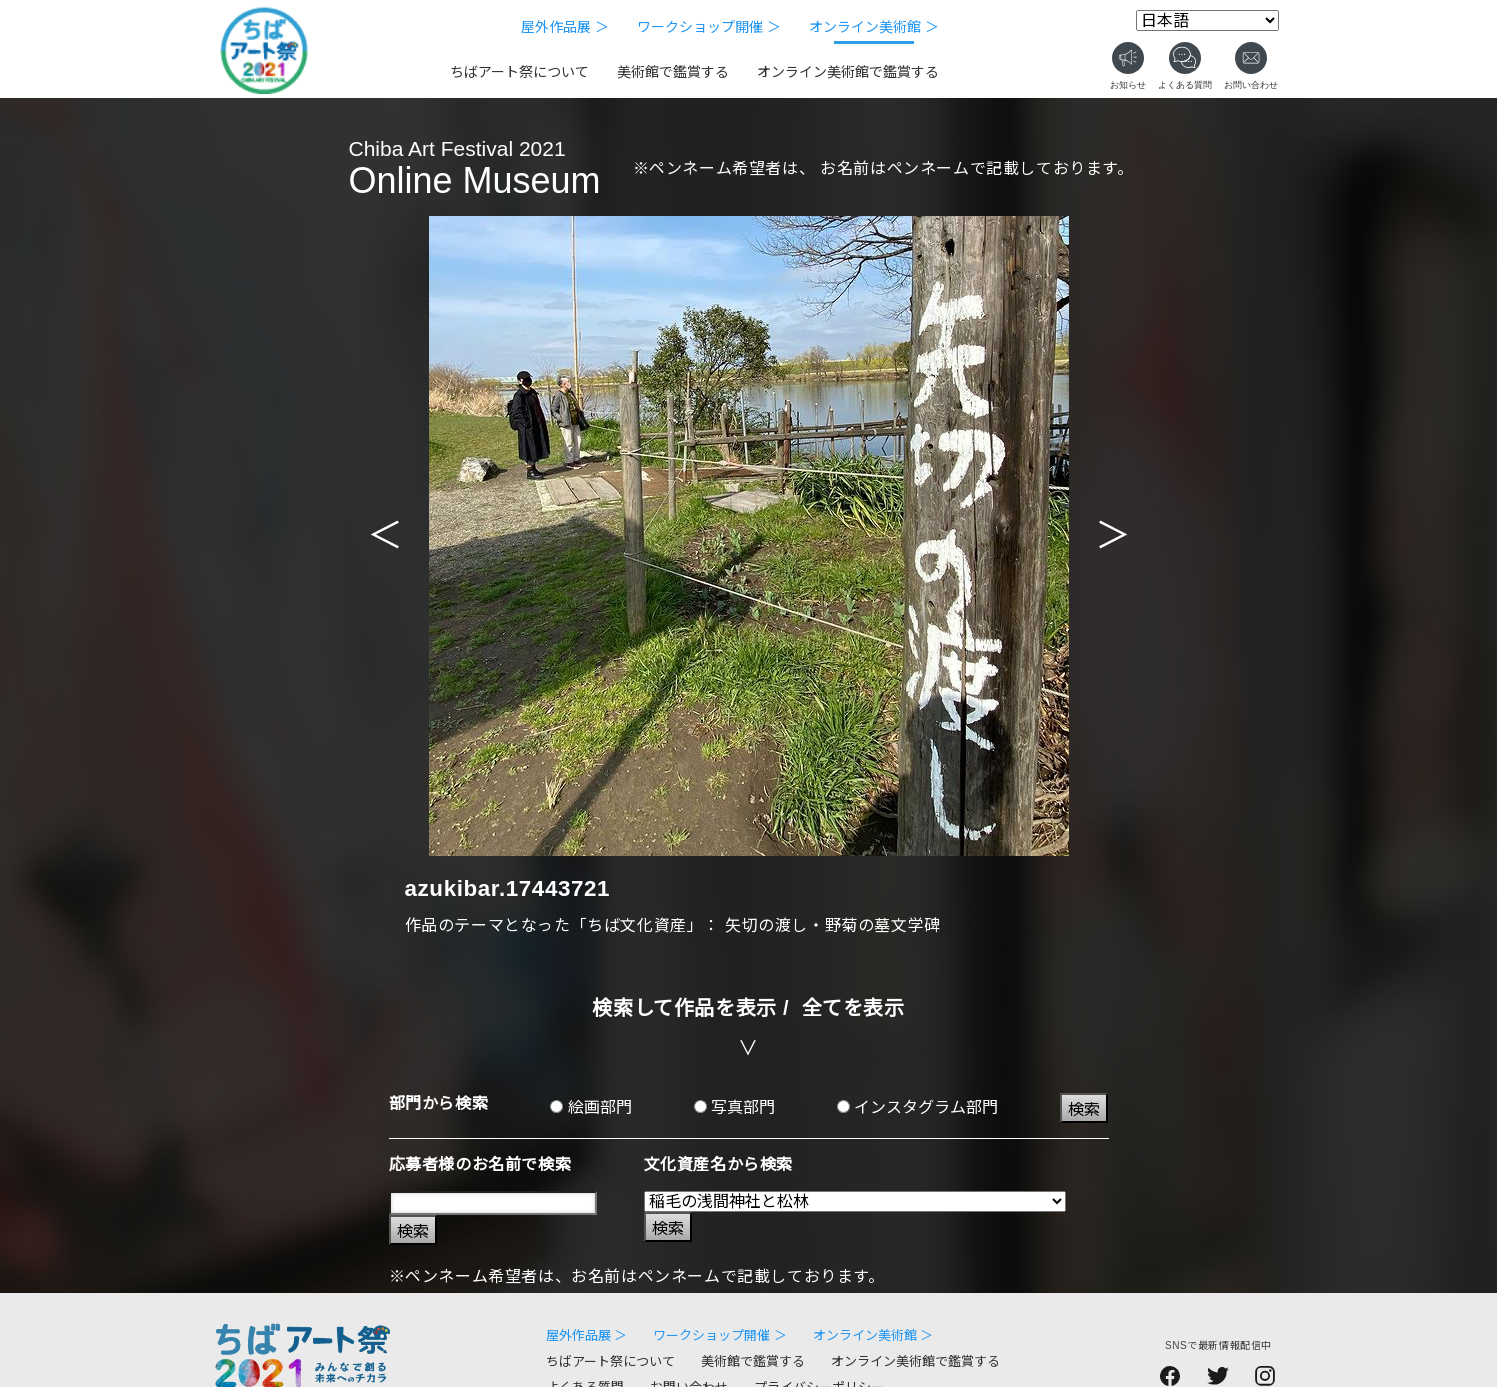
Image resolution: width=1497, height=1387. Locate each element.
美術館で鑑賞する (673, 72)
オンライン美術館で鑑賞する (848, 72)
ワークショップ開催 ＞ (709, 27)
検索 (1084, 1109)
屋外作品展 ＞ (565, 27)
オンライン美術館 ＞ (874, 27)
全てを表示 (853, 1008)
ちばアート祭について (519, 72)
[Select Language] (1207, 20)
